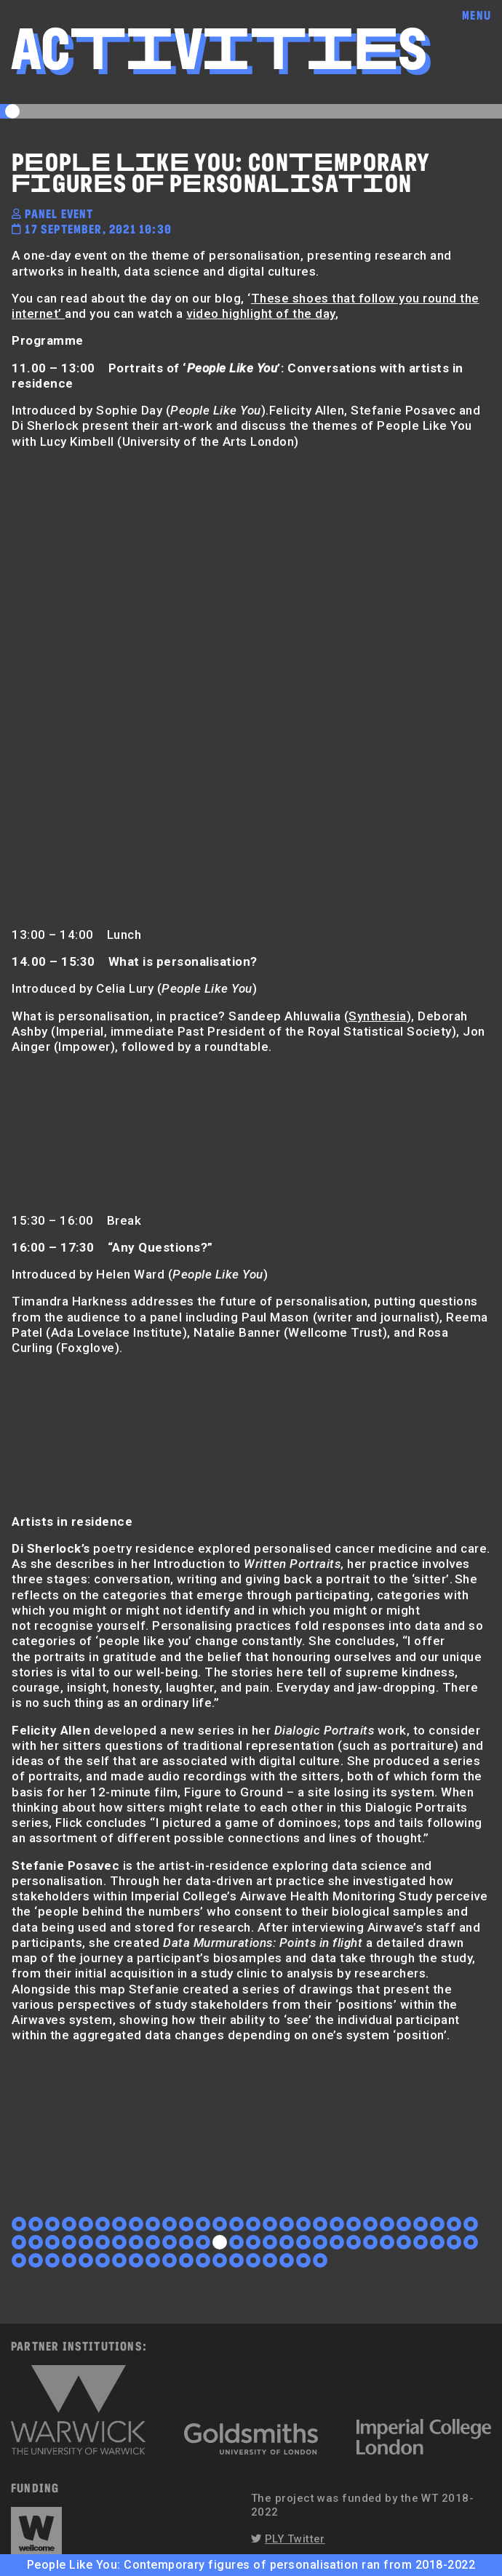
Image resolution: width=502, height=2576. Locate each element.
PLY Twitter (295, 2538)
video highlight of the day (260, 313)
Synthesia (377, 1016)
